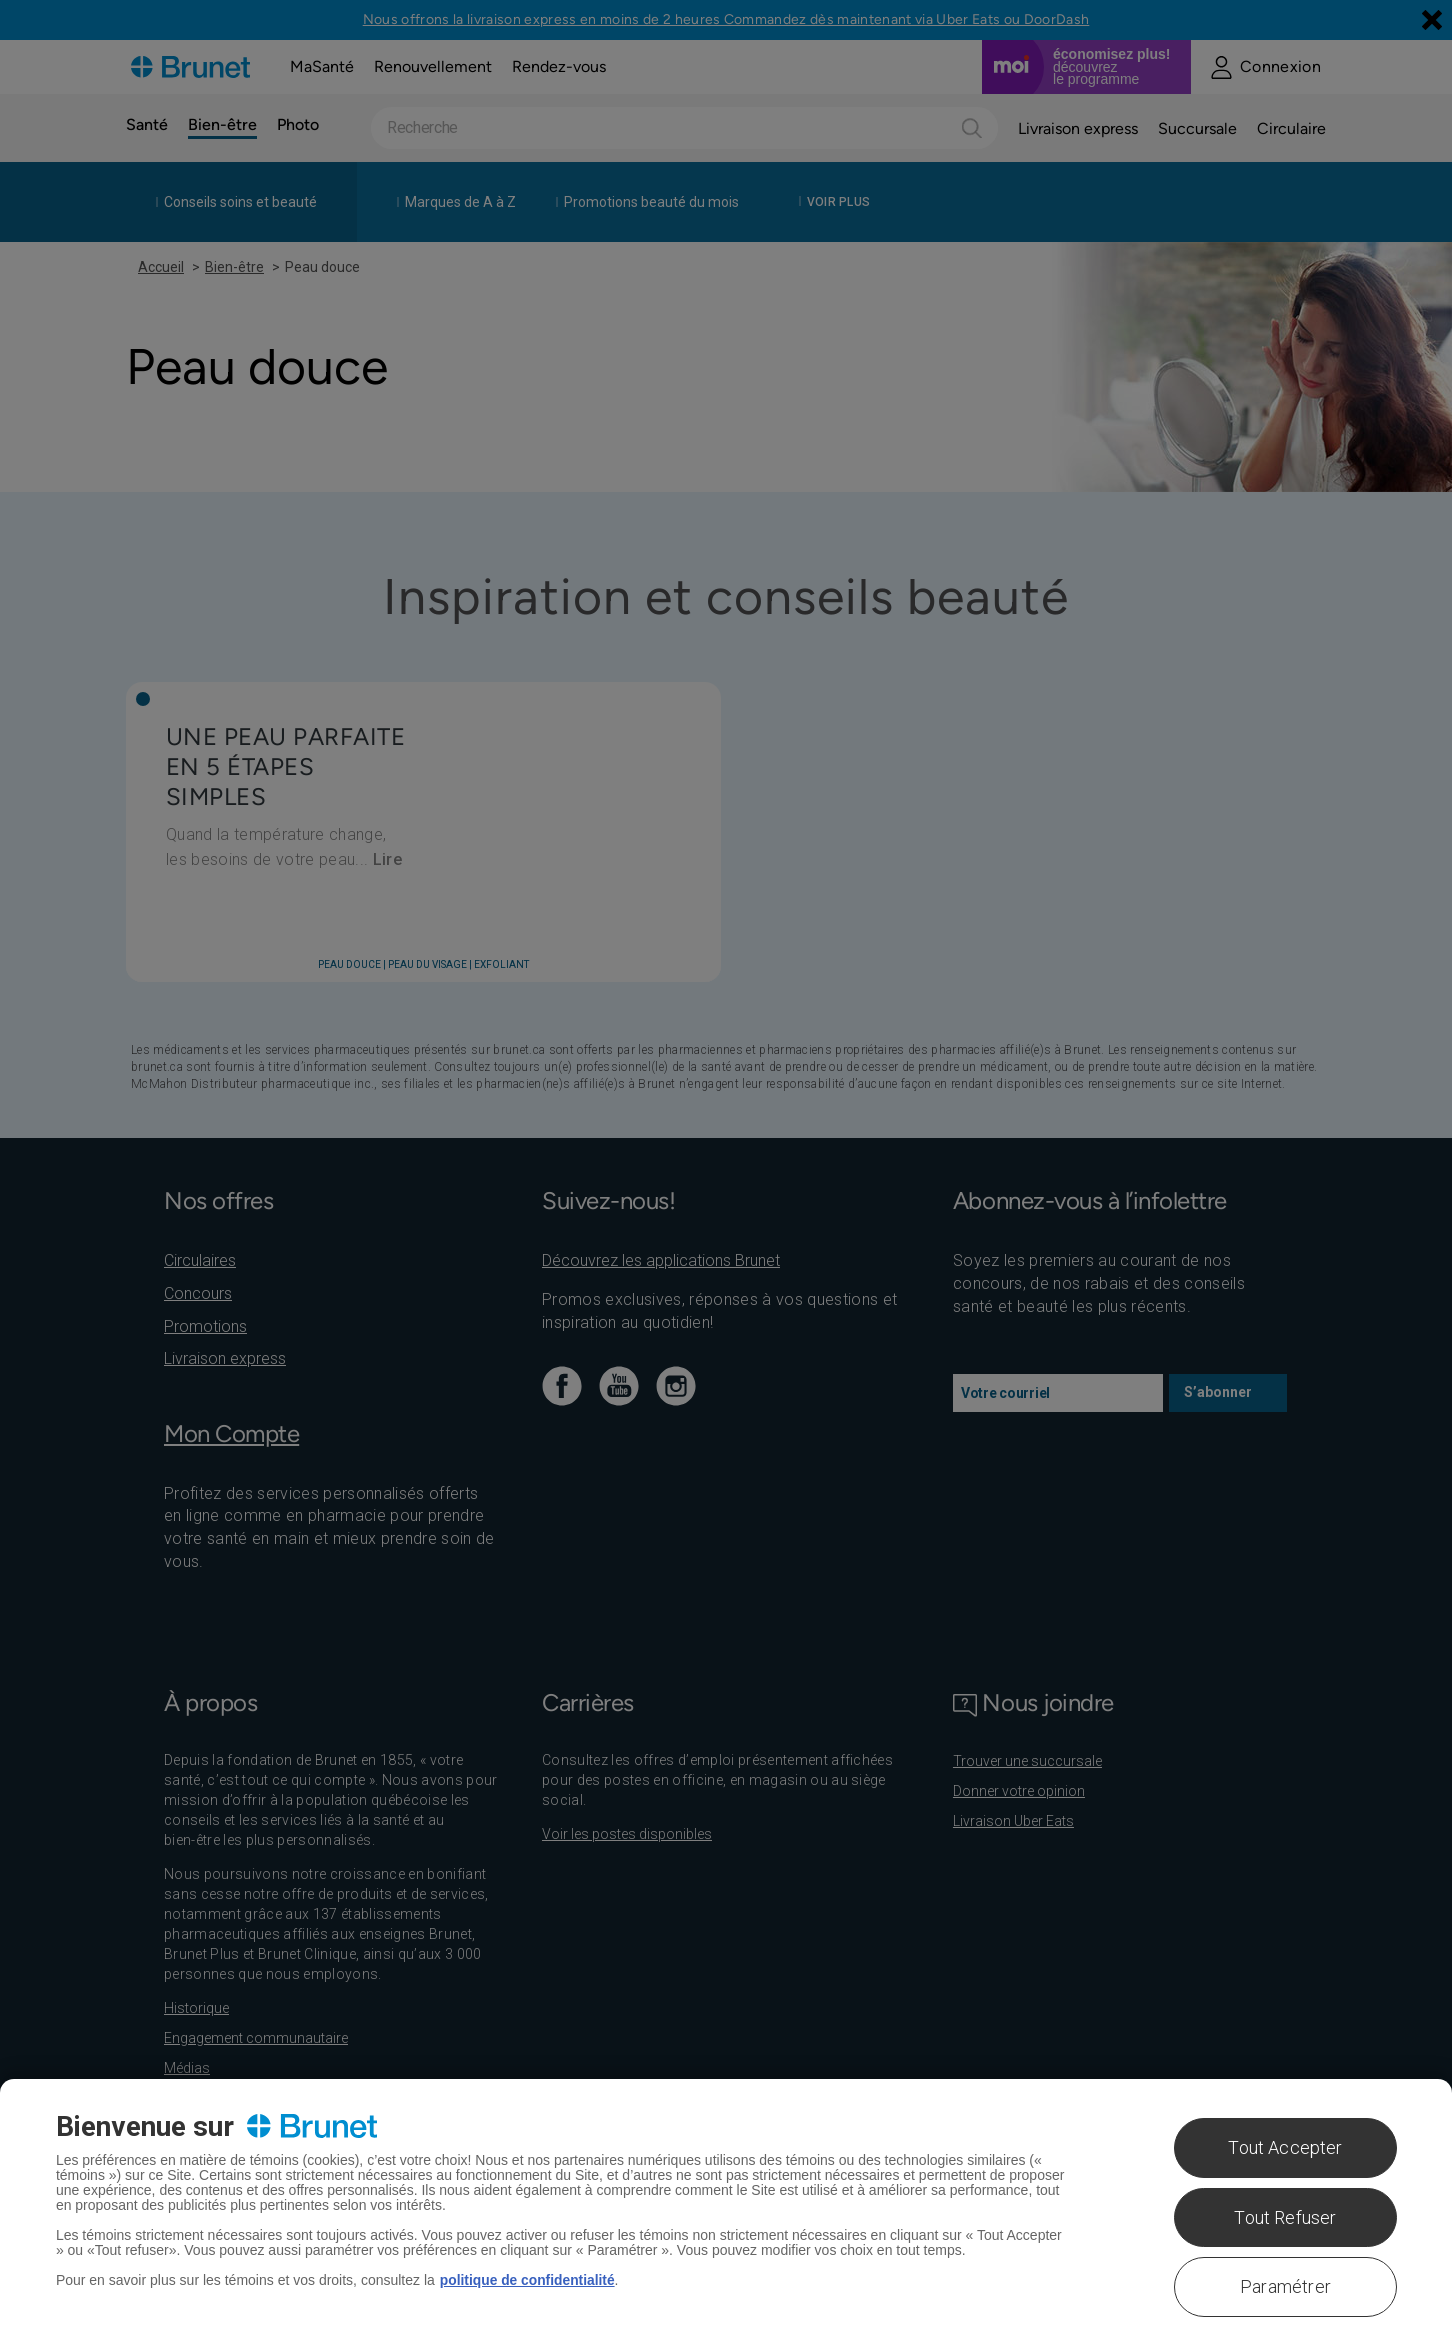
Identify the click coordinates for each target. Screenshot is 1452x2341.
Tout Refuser (1285, 2217)
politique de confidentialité (528, 2280)
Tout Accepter (1285, 2147)
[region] (726, 2210)
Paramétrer (1285, 2286)
